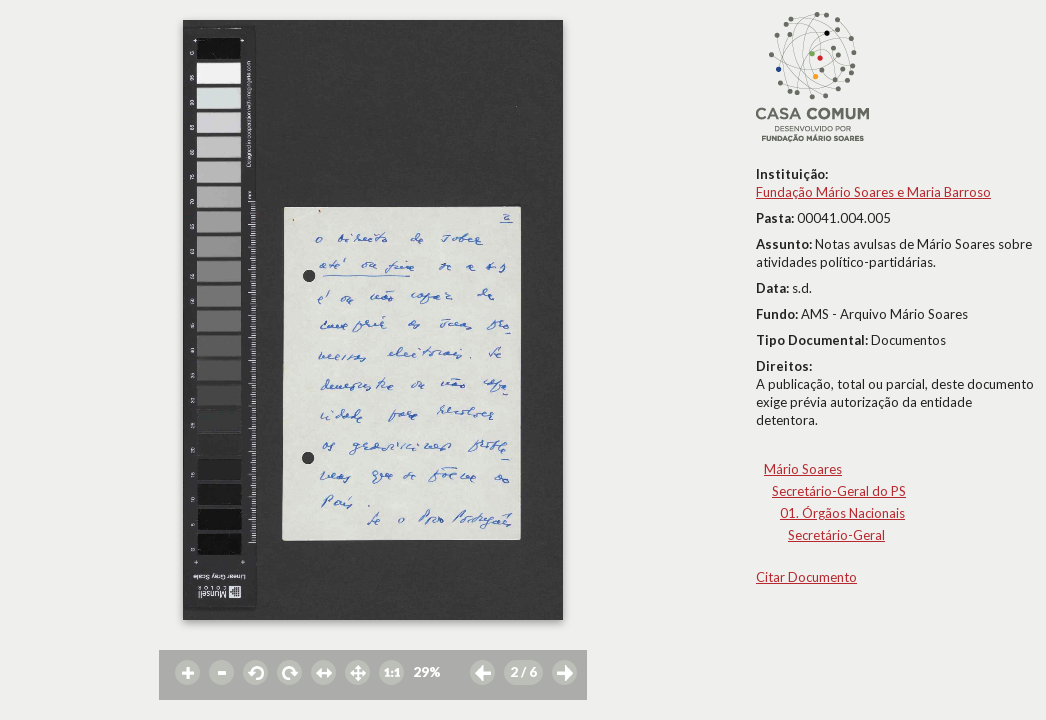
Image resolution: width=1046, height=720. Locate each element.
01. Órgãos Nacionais (842, 513)
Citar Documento (806, 577)
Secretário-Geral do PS (839, 491)
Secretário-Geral (836, 535)
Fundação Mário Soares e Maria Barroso (873, 192)
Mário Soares (803, 469)
